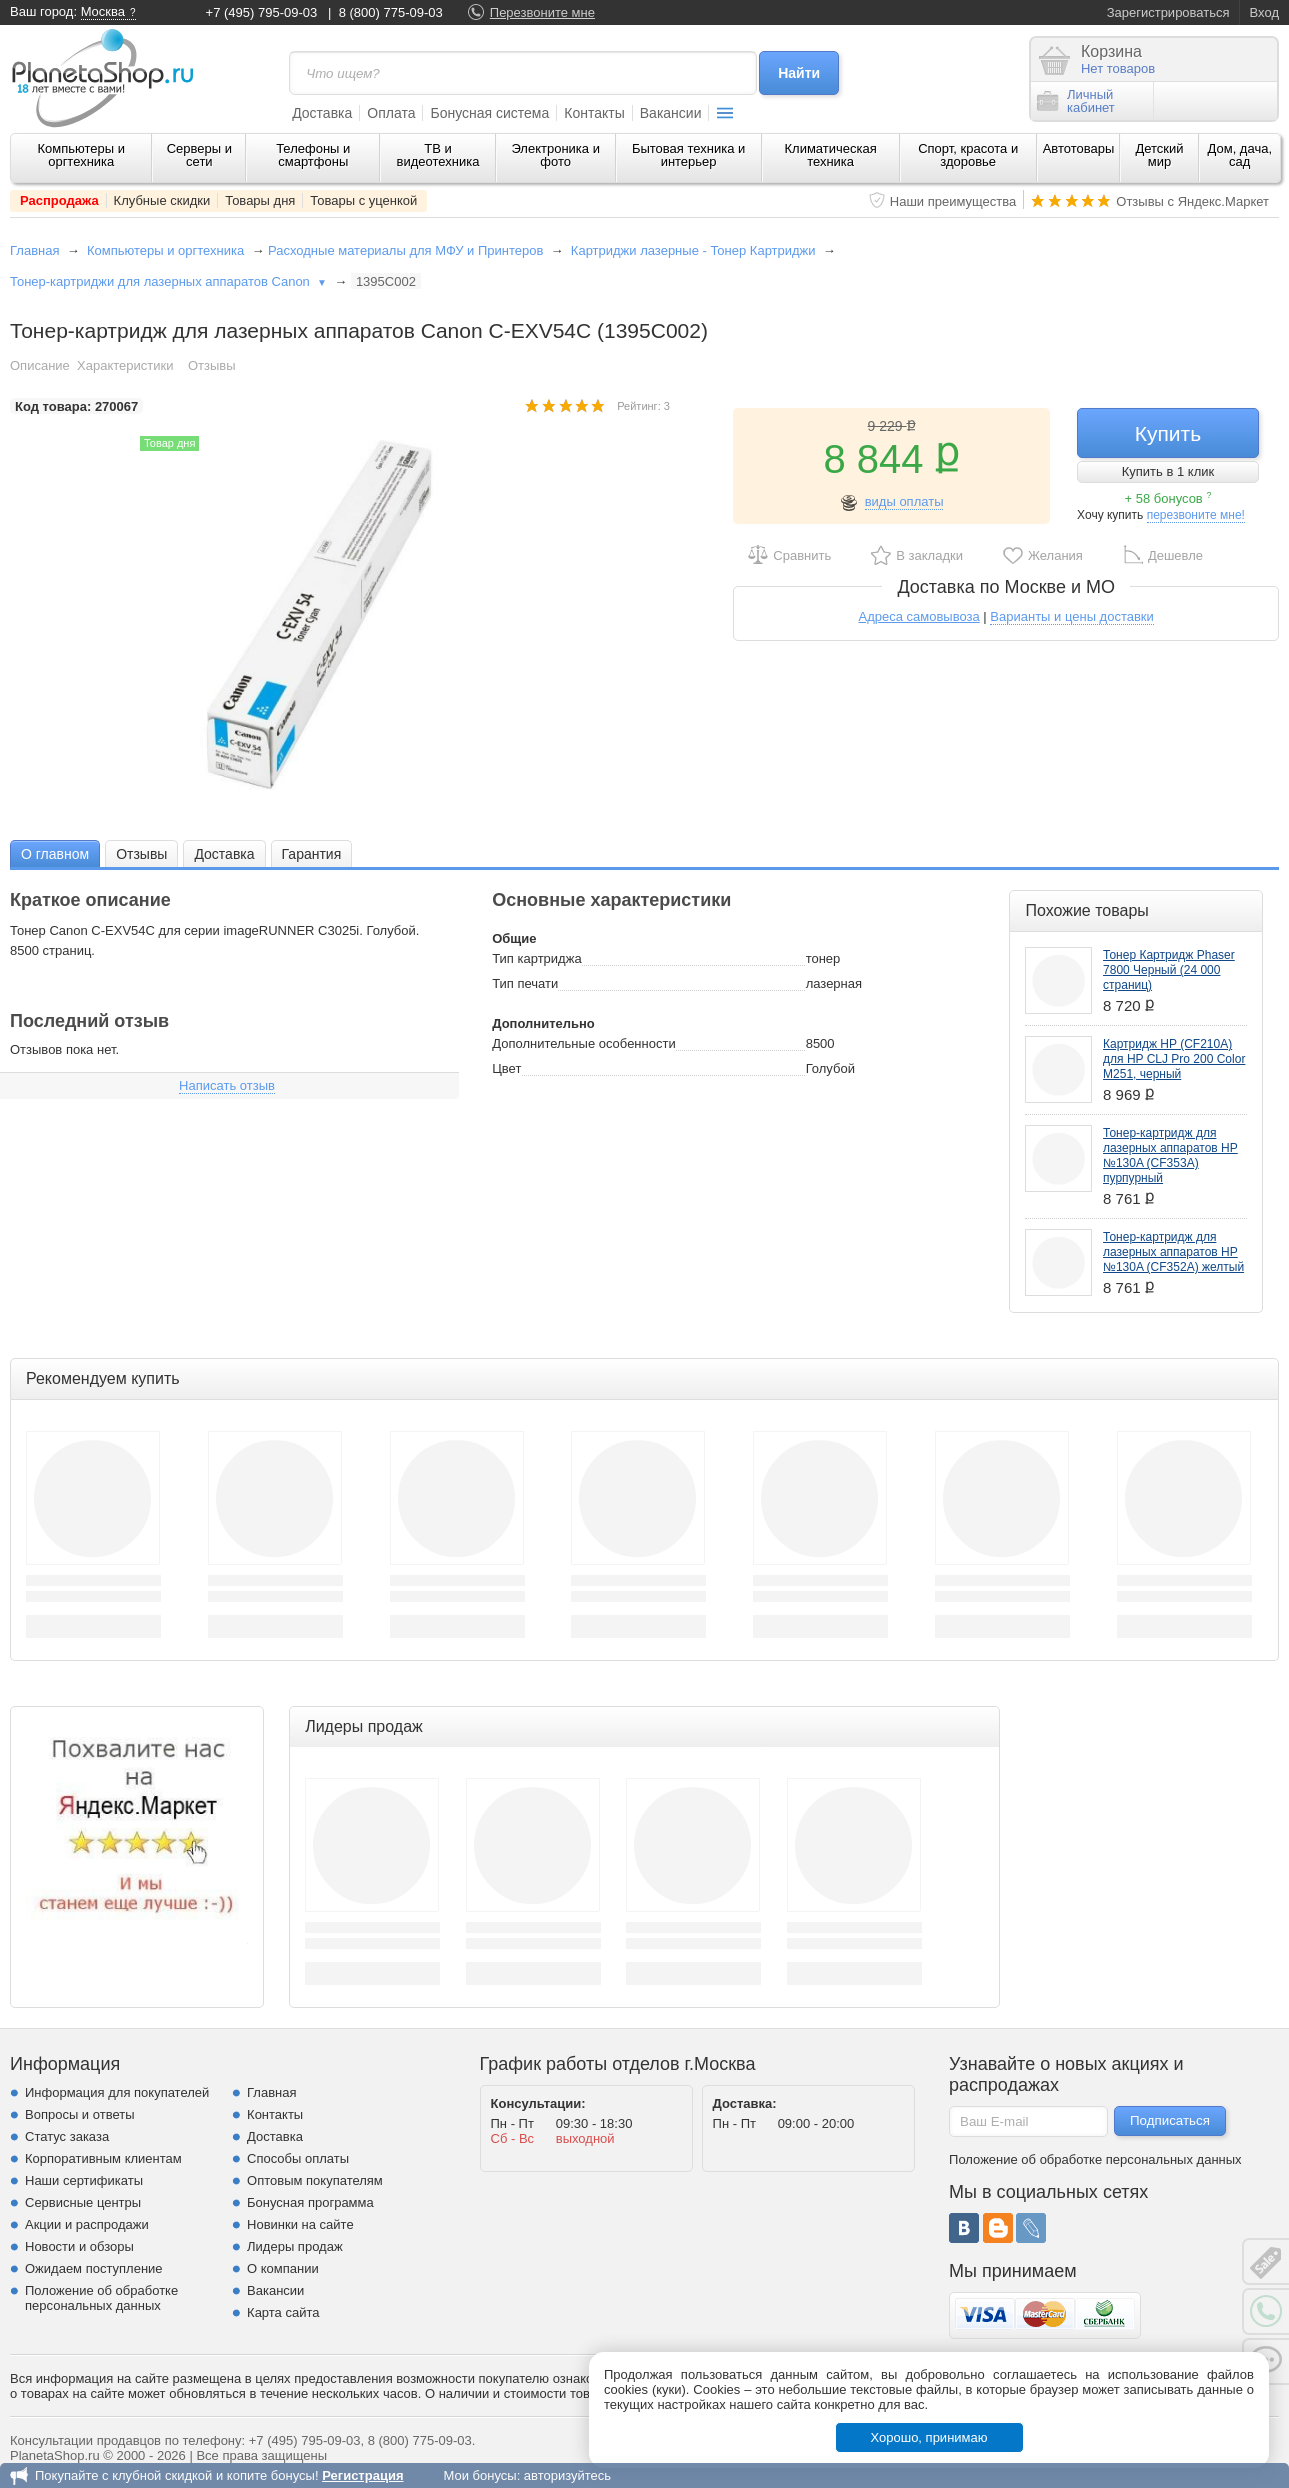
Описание (40, 365)
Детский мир (1159, 155)
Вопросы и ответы (79, 2114)
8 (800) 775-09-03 (391, 12)
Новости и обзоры (79, 2246)
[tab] (55, 853)
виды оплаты (904, 501)
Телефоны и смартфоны (313, 155)
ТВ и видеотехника (438, 155)
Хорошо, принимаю (929, 2437)
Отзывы (212, 365)
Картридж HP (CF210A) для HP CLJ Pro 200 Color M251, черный (1174, 1059)
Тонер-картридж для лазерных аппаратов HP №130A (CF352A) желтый (1173, 1252)
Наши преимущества (953, 201)
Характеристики (125, 365)
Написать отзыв (227, 1085)
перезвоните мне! (1196, 515)
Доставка (322, 113)
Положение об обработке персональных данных (101, 2298)
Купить (1168, 433)
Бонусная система (489, 113)
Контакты (594, 113)
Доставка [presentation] (224, 854)
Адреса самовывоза (919, 616)
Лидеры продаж (295, 2246)
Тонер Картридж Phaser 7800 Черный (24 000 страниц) (1169, 970)
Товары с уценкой (363, 200)
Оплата (391, 113)
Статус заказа (67, 2136)
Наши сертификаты (84, 2180)
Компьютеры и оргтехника (81, 155)
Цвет (506, 1068)
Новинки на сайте (300, 2224)
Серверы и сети (199, 155)
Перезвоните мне (542, 12)
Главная (34, 250)
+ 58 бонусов (1168, 498)
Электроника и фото (555, 155)
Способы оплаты (298, 2158)
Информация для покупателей (117, 2092)
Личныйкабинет (1076, 101)
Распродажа (59, 200)
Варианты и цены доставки (1071, 616)
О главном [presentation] (55, 854)
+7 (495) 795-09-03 (262, 12)
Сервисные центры (83, 2202)
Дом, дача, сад (1240, 155)
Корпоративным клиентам (103, 2158)
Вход (1264, 12)
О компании (283, 2268)
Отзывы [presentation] (141, 854)
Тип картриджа (536, 958)
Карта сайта (283, 2312)
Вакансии (671, 113)
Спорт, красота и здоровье (968, 155)
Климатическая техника (830, 155)
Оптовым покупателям (315, 2180)
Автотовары (1079, 148)
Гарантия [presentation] (312, 854)
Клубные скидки (162, 200)
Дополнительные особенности (583, 1043)
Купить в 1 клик (1168, 471)
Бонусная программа (310, 2202)
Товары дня (260, 200)
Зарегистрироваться (1168, 12)
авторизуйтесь (567, 2475)
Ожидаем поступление (94, 2268)
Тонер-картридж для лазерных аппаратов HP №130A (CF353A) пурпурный (1170, 1155)
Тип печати (525, 983)
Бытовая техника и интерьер (688, 155)
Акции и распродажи (87, 2224)
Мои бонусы (479, 2475)
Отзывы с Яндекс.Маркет (1192, 201)
